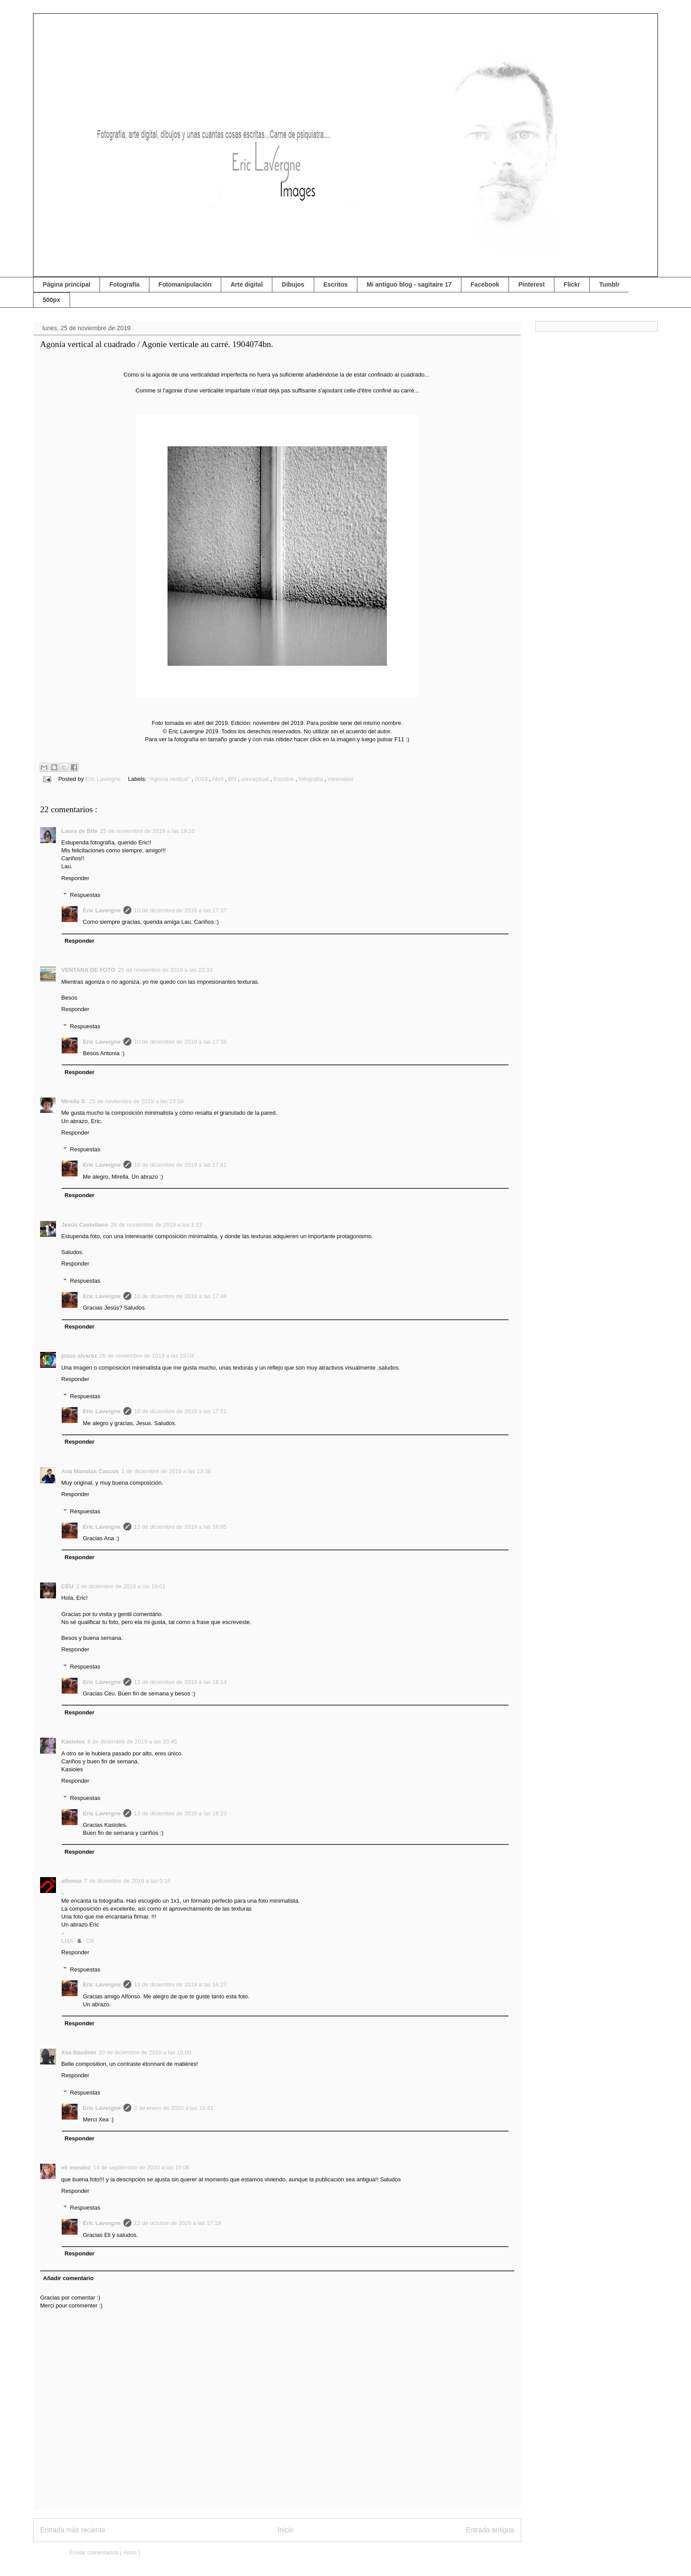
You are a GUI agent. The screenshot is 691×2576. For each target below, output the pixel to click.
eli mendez (75, 2167)
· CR (88, 1941)
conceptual (256, 779)
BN (233, 779)
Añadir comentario (68, 2278)
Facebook (485, 284)
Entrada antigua (490, 2530)
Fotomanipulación (185, 284)
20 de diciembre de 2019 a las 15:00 (145, 2052)
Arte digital (246, 284)
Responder (75, 878)
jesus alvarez (79, 1355)
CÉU (67, 1586)
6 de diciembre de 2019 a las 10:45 (132, 1741)
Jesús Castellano (84, 1224)
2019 (202, 779)
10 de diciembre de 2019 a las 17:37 (180, 910)
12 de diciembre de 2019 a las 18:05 (180, 1526)
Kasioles (73, 1741)
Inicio (285, 2530)
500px (51, 299)
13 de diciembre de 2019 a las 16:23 (180, 1813)
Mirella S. (73, 1101)
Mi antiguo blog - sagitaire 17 (409, 284)
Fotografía (124, 284)
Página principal (66, 284)
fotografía (312, 779)
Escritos (335, 284)
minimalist (340, 779)
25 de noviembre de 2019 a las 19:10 (147, 831)
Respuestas (85, 895)
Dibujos (293, 284)
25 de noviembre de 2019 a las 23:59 (136, 1101)
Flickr (572, 284)
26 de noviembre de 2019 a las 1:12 (156, 1224)
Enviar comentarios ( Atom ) (104, 2552)
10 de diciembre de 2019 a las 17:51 (180, 1411)
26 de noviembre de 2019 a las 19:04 (147, 1355)
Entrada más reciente (72, 2530)
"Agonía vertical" (170, 779)
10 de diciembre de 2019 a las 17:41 (180, 1164)
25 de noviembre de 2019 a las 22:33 (165, 970)
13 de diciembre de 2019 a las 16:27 (180, 1984)
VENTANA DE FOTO (88, 970)
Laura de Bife (79, 831)
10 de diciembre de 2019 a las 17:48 (180, 1296)
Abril (218, 779)
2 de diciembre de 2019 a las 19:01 (120, 1586)
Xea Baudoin (78, 2052)
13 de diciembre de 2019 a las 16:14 (180, 1682)
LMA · (69, 1941)
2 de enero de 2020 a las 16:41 (173, 2108)
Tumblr (609, 284)
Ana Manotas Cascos (90, 1471)
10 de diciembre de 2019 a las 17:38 (180, 1041)
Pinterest (531, 284)
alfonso (71, 1881)
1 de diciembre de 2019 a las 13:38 (166, 1471)
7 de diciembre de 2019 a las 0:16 (127, 1881)
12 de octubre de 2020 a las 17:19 (177, 2223)
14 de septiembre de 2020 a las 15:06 (141, 2167)
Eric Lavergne (102, 910)
